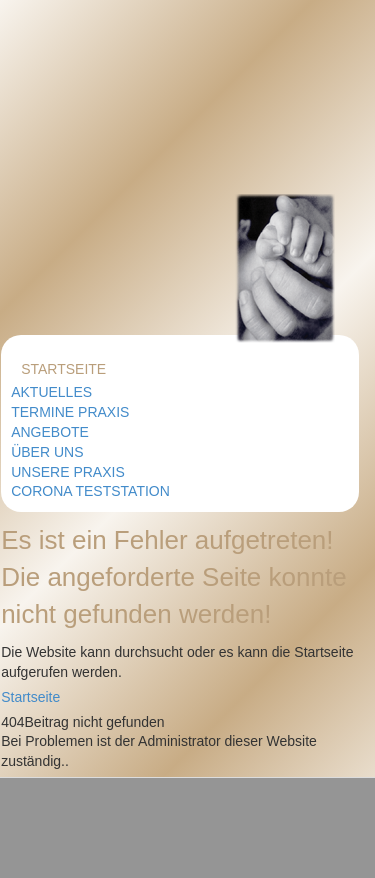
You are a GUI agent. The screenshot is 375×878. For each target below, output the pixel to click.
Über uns (47, 452)
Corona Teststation (90, 491)
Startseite (63, 369)
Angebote (50, 432)
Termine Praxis (70, 412)
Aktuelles (51, 392)
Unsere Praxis (68, 472)
